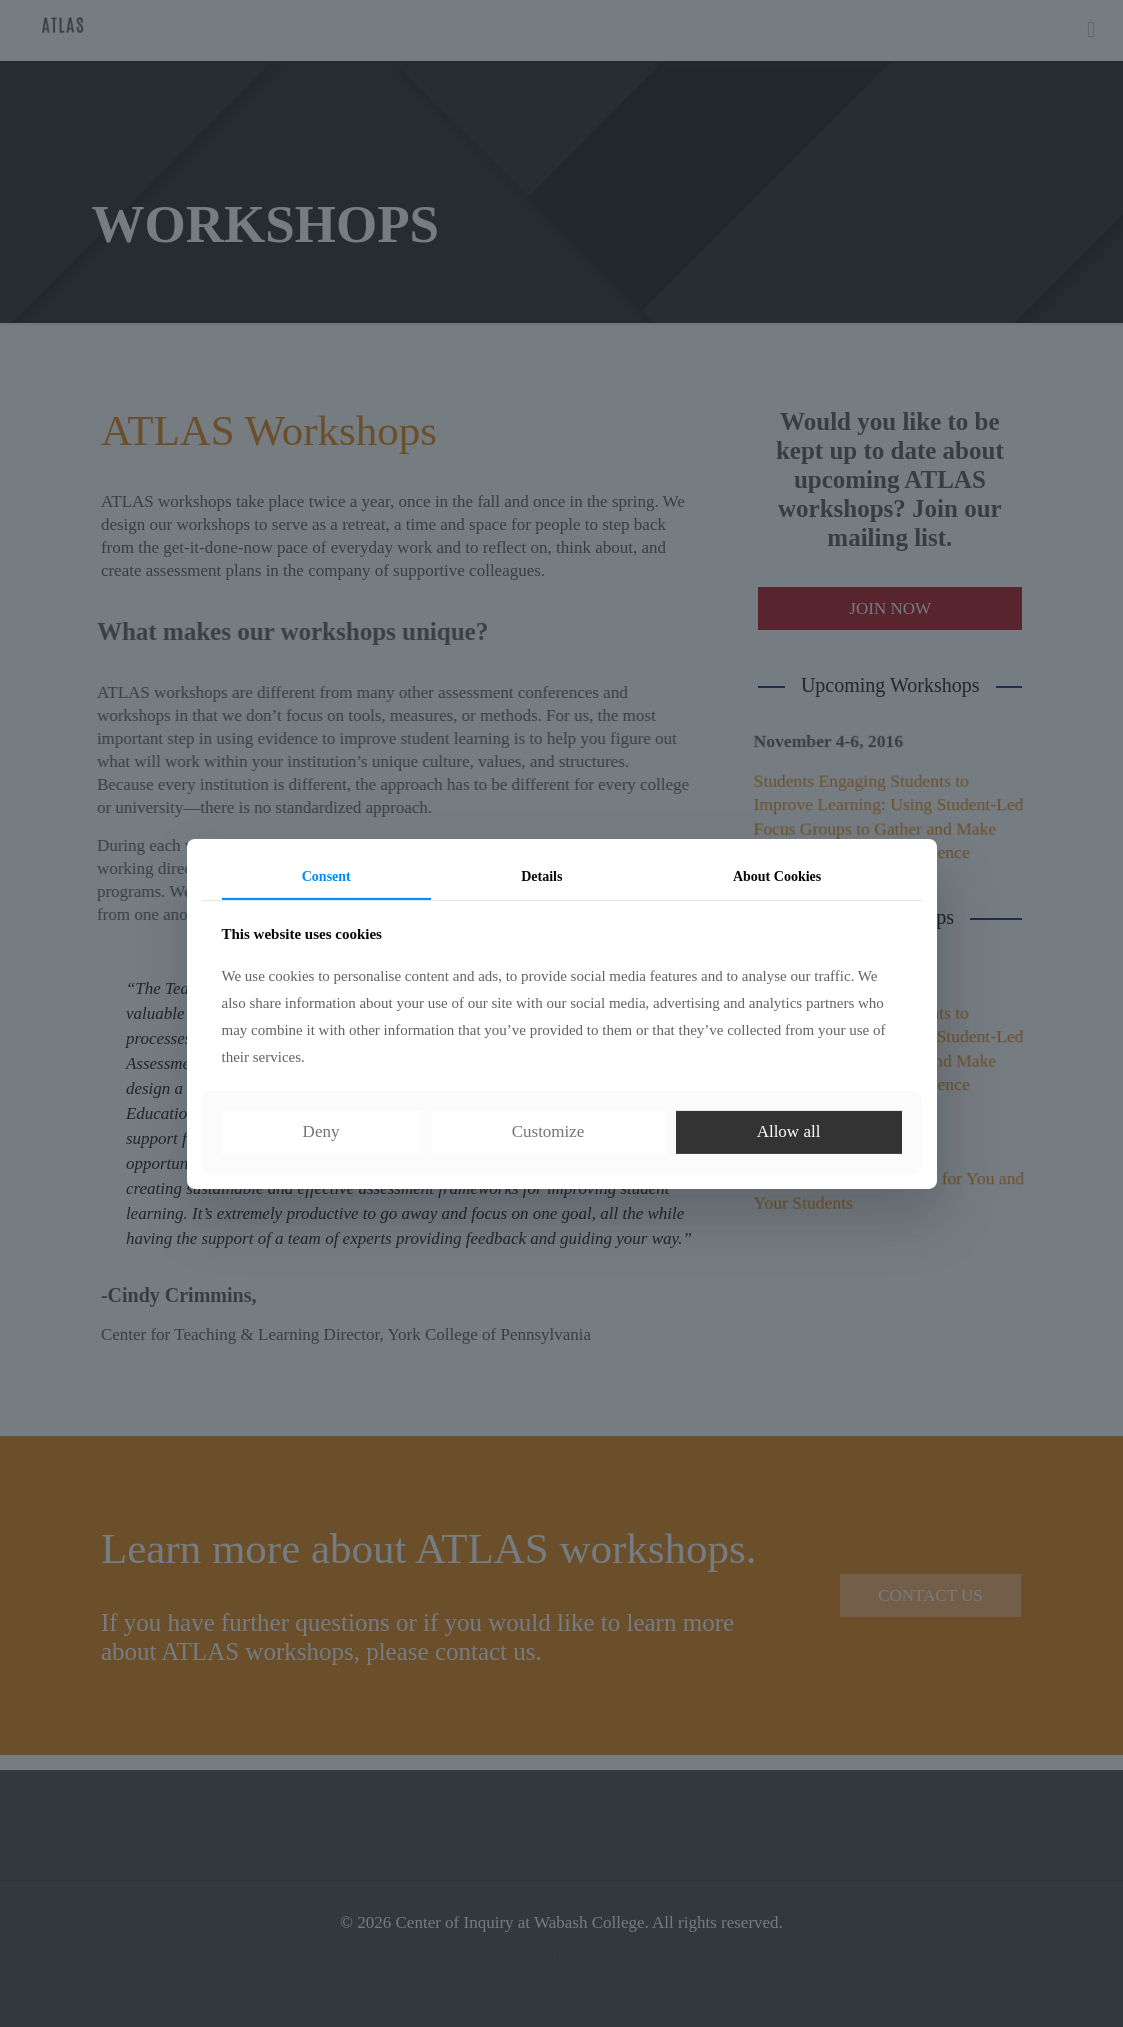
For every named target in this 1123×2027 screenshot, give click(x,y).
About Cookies (777, 875)
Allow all (789, 1131)
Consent (326, 875)
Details (541, 875)
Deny (321, 1131)
